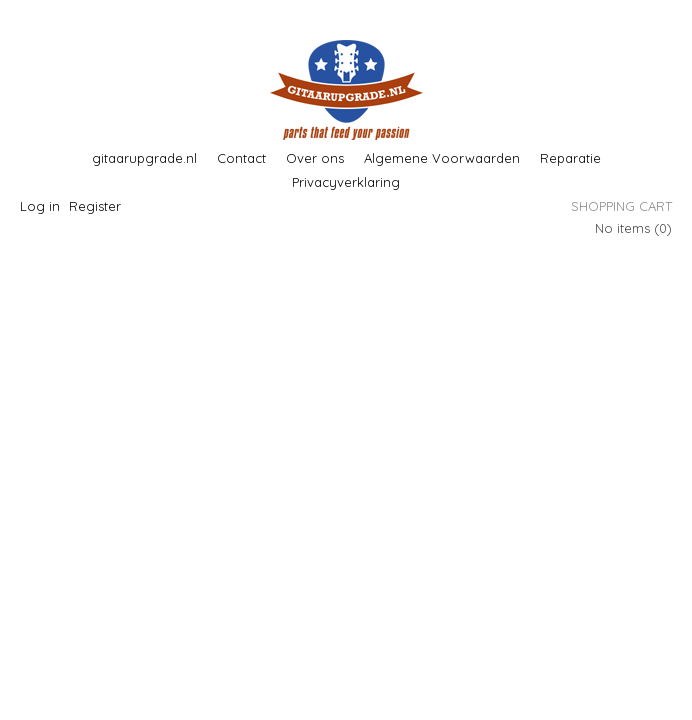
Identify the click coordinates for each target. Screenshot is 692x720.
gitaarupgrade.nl (144, 158)
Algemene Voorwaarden (442, 158)
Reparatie (570, 158)
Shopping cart (621, 206)
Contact (241, 158)
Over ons (315, 158)
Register (95, 206)
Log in (40, 206)
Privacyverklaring (346, 182)
